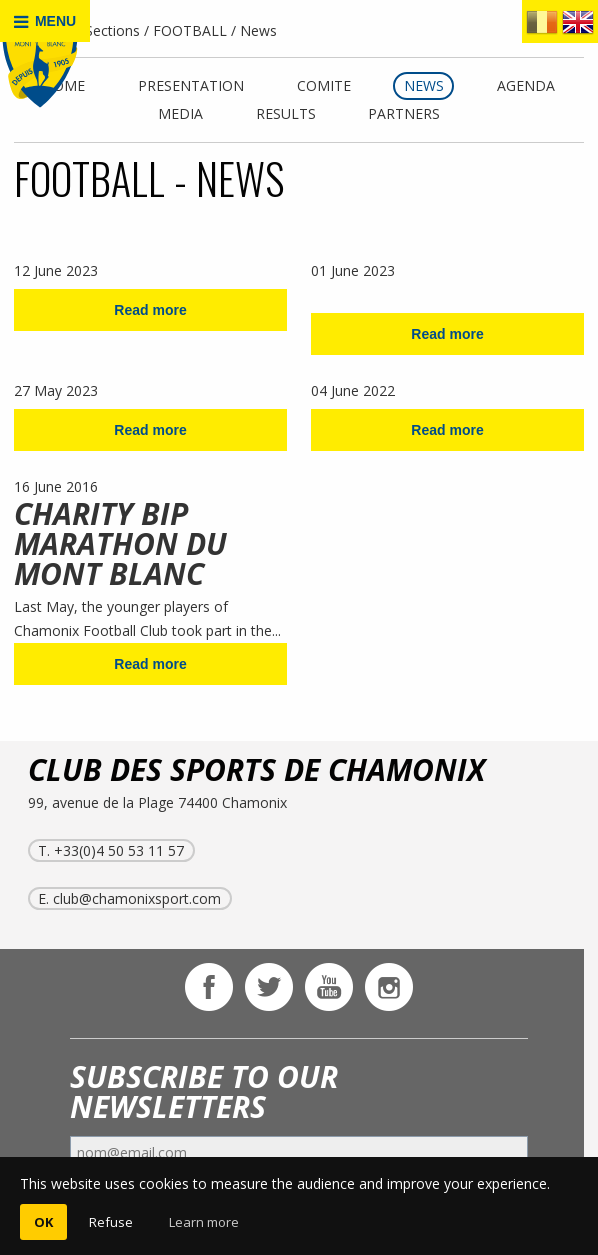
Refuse (111, 1222)
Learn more (204, 1222)
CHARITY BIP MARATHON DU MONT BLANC (120, 543)
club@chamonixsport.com (137, 898)
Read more (150, 310)
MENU (45, 21)
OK (43, 1222)
